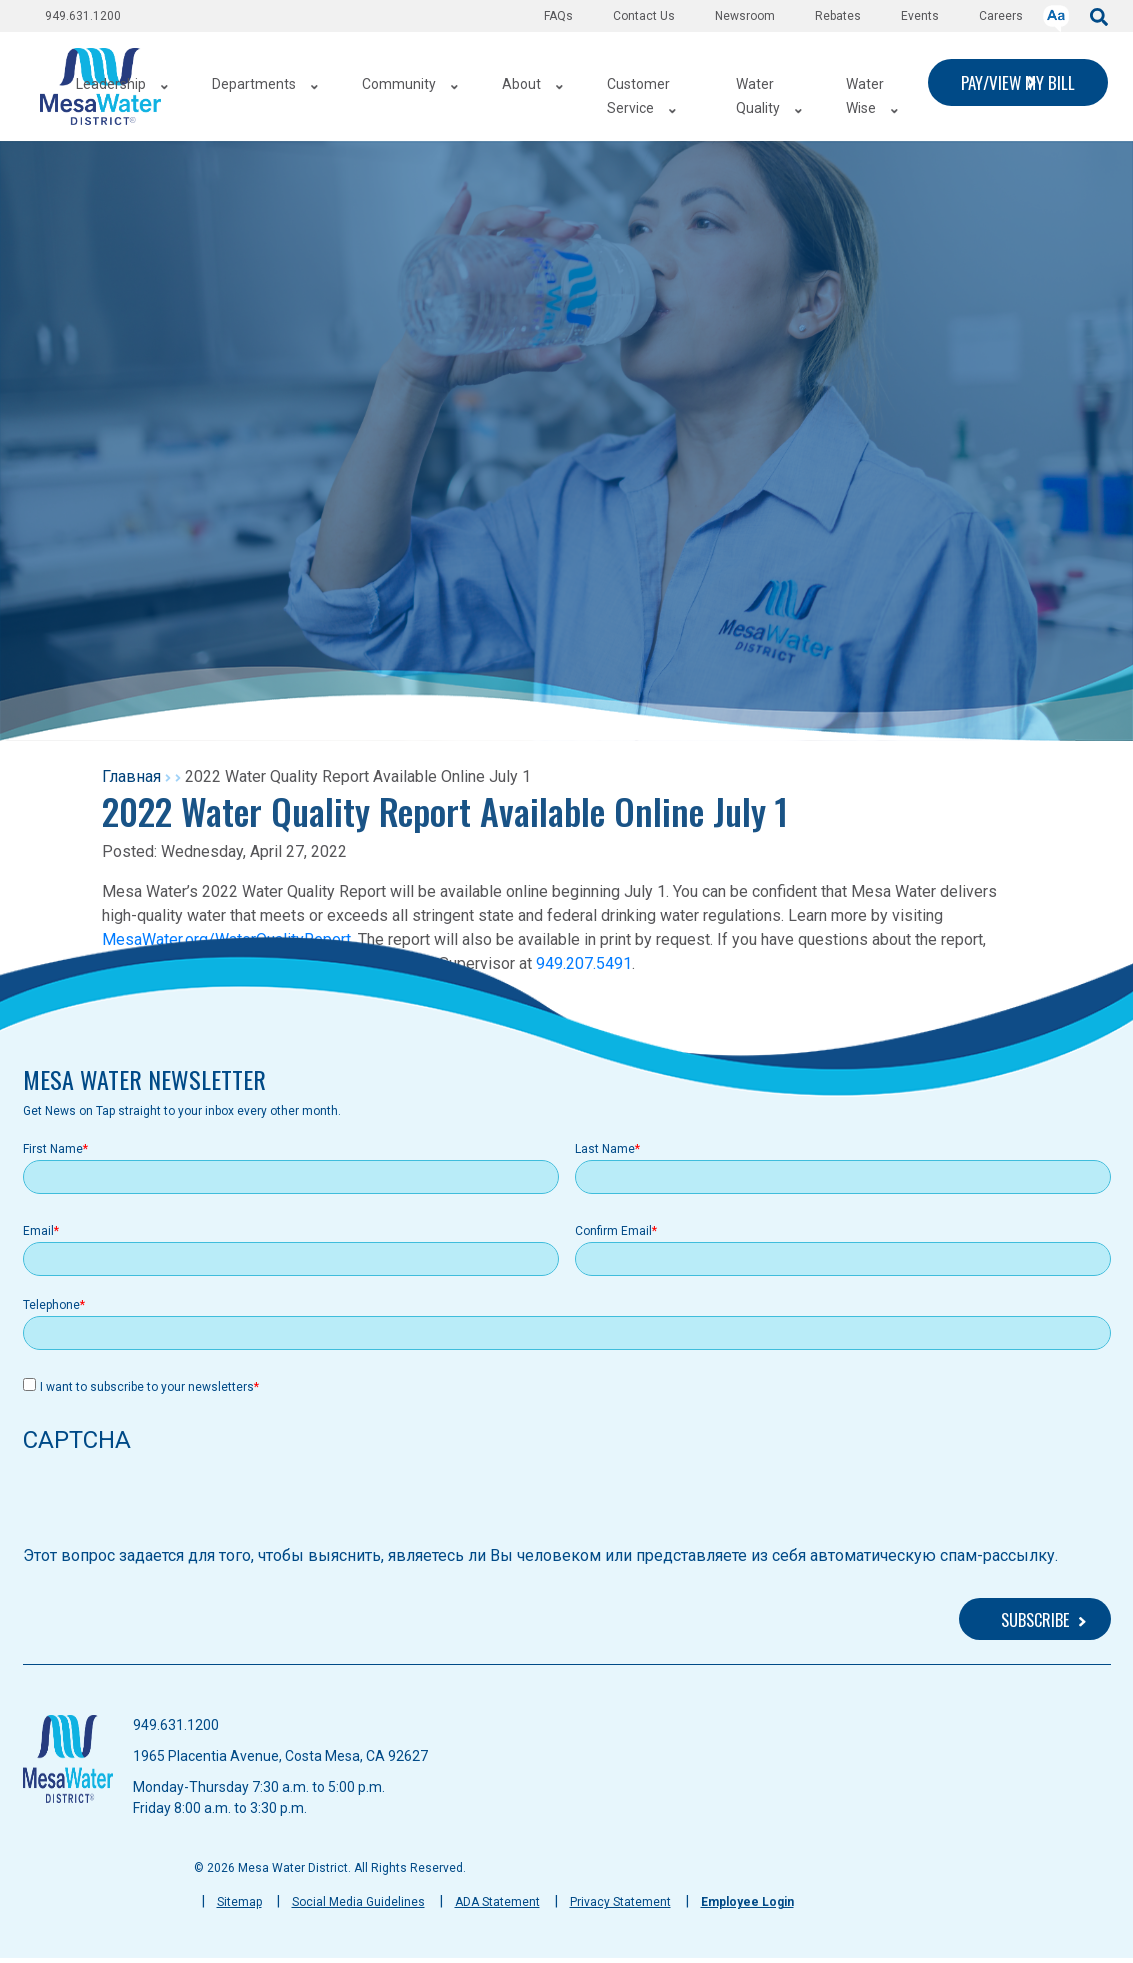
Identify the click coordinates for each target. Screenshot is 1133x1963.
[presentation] (175, 1505)
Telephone (51, 1305)
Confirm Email (613, 1231)
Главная (131, 776)
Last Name (605, 1149)
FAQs (558, 16)
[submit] (1099, 15)
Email (38, 1231)
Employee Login (747, 1902)
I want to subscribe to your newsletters (147, 1387)
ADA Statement (497, 1902)
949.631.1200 (83, 16)
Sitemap (239, 1902)
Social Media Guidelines (358, 1902)
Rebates (838, 16)
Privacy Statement (620, 1902)
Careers (1001, 16)
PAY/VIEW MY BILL (1018, 82)
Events (920, 16)
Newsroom (745, 16)
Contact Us (644, 16)
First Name (53, 1149)
